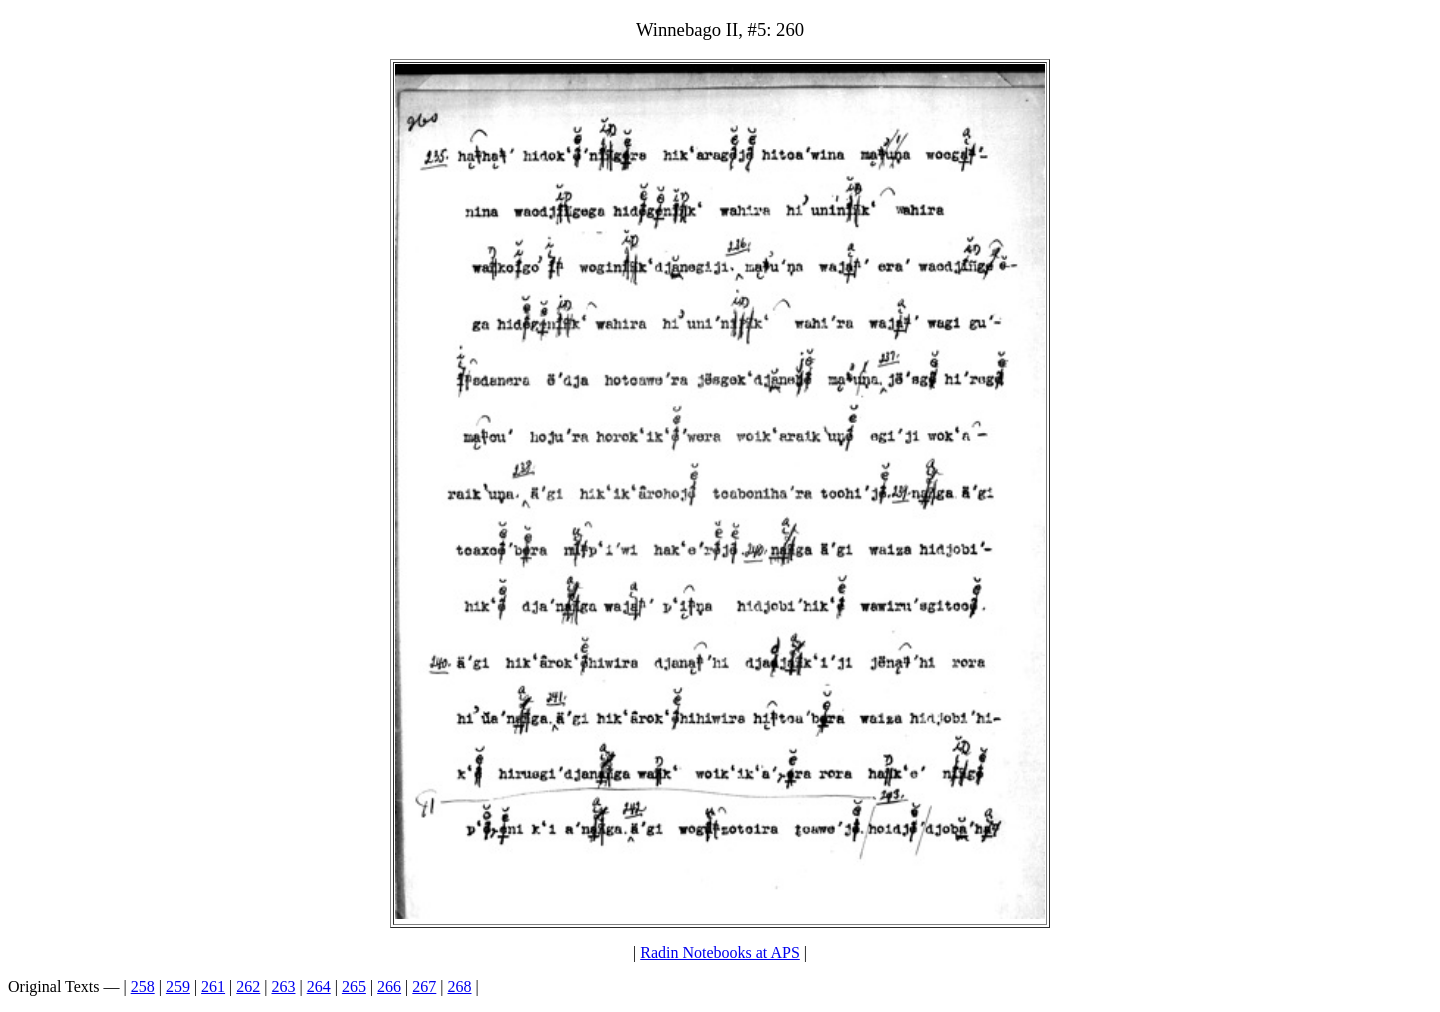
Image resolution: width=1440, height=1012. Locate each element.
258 (143, 986)
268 (460, 986)
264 (319, 986)
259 (178, 986)
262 (248, 986)
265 (354, 986)
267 (424, 986)
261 (213, 986)
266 (389, 986)
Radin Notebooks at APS (720, 952)
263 (283, 986)
